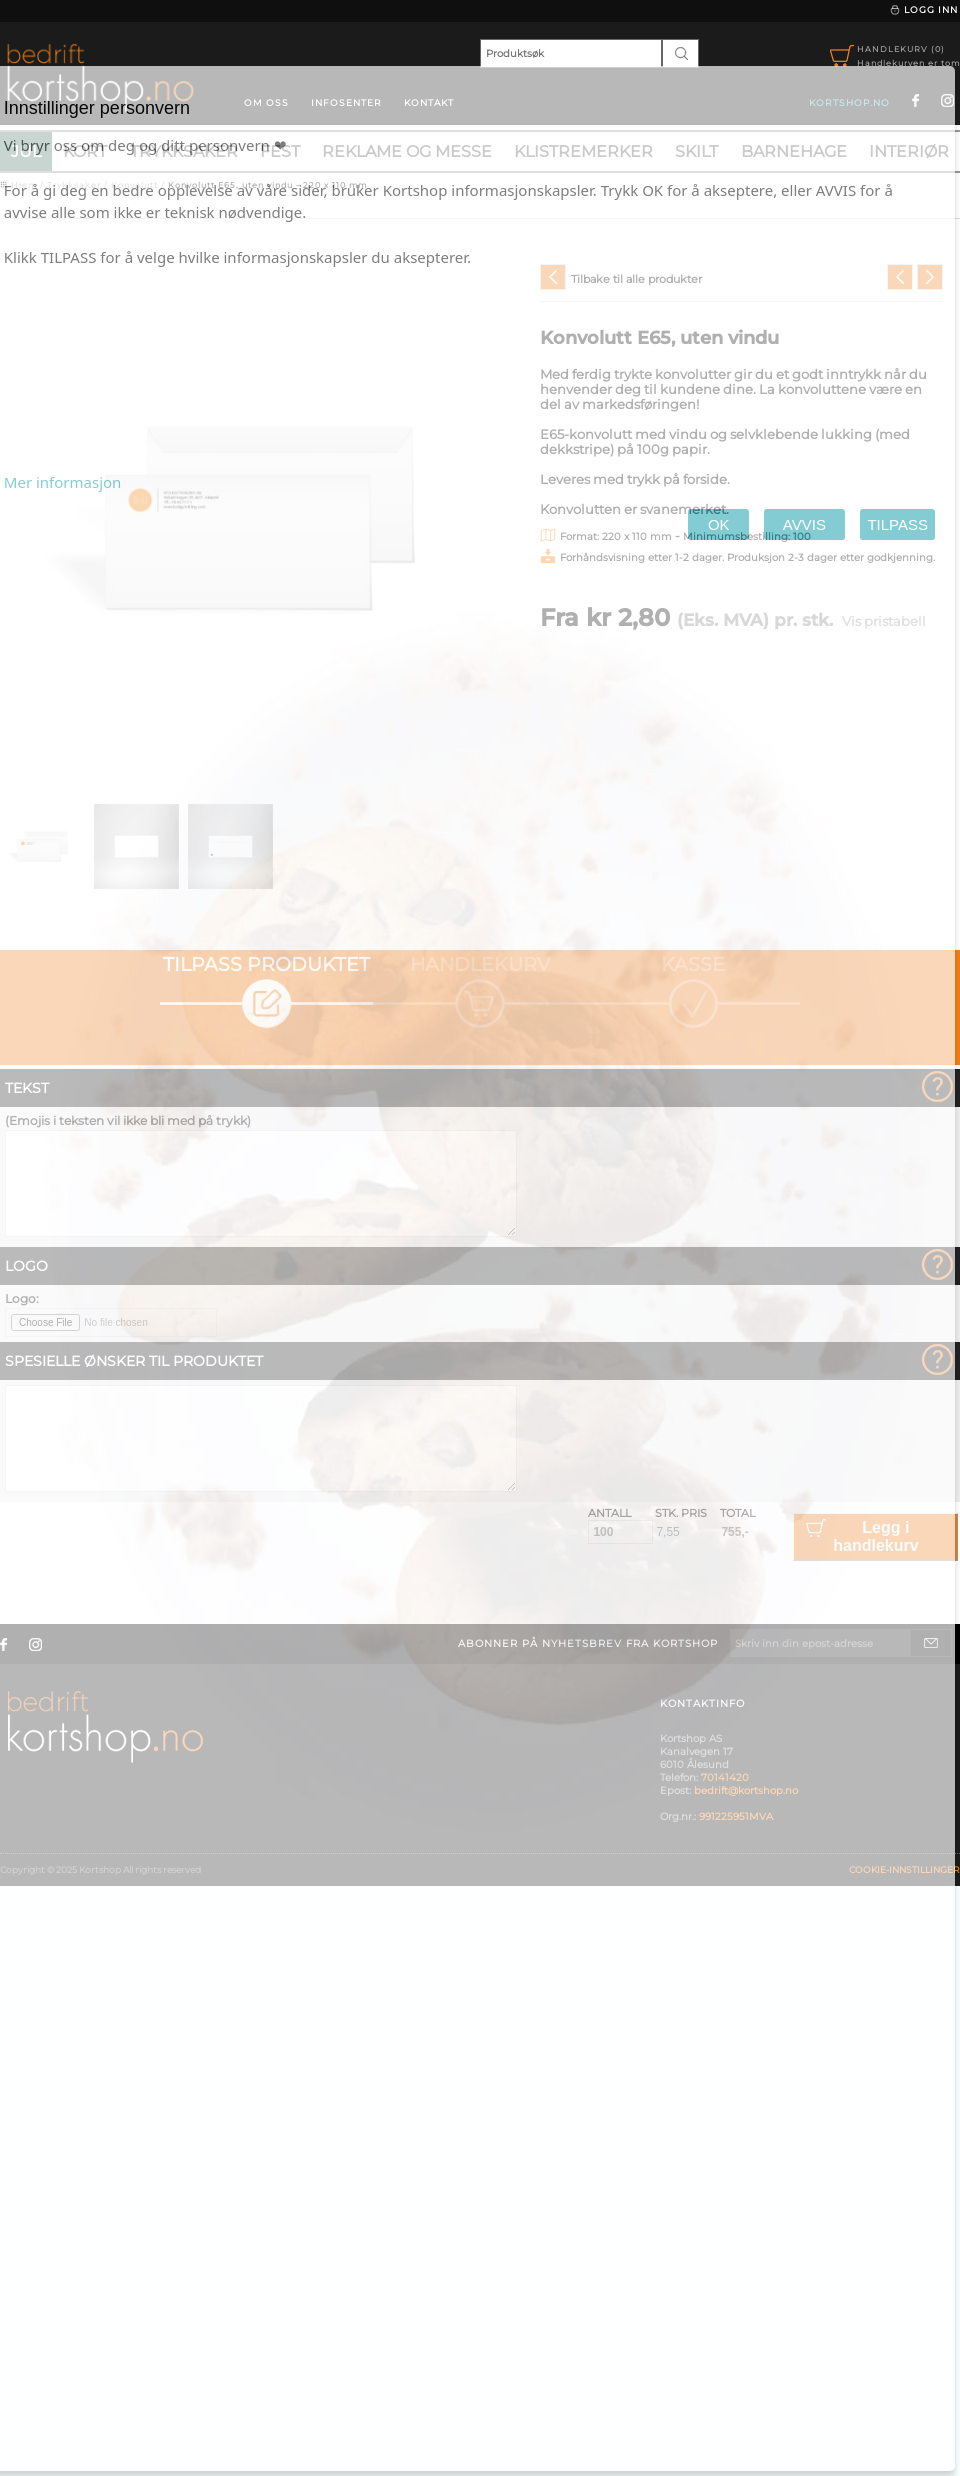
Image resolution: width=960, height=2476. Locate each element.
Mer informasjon (63, 482)
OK (718, 524)
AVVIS (804, 524)
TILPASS (897, 524)
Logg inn (923, 10)
